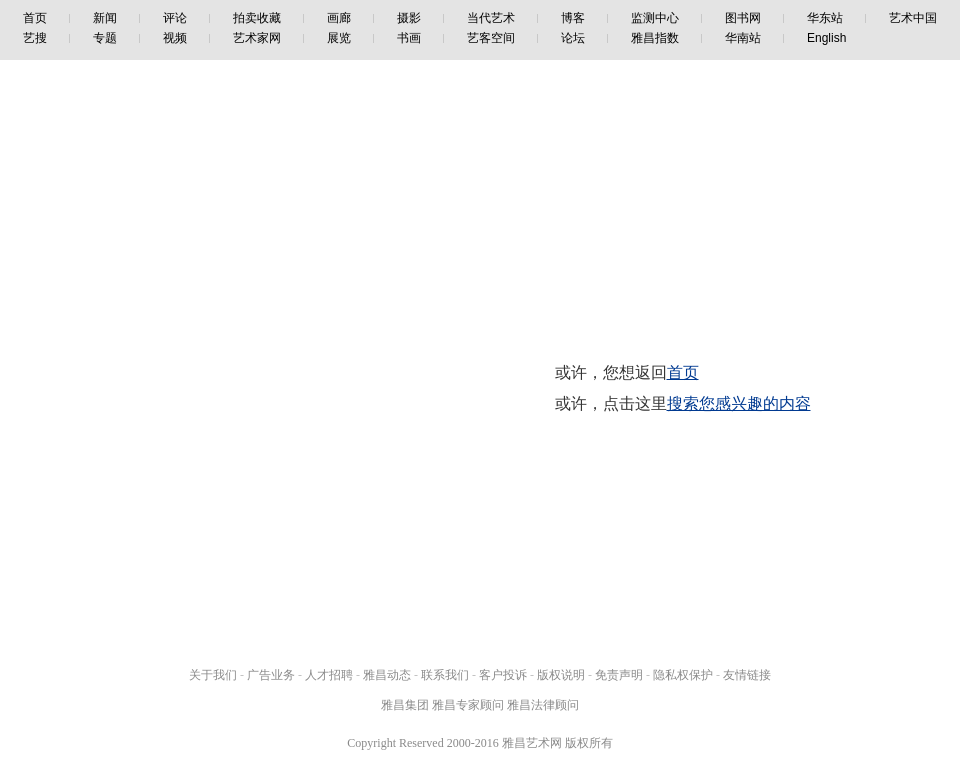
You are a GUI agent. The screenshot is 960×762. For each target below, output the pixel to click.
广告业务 (271, 675)
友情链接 (747, 675)
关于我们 (213, 675)
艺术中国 (913, 18)
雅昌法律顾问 (543, 705)
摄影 (409, 18)
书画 (409, 38)
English (826, 38)
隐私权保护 (683, 675)
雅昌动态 (387, 675)
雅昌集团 (405, 705)
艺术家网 (257, 38)
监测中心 (655, 18)
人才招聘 (329, 675)
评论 (175, 18)
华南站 (743, 38)
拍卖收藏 (257, 18)
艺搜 (35, 38)
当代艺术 (491, 18)
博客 (573, 18)
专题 (105, 38)
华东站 (825, 18)
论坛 (573, 38)
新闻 (105, 18)
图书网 (743, 18)
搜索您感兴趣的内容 (739, 403)
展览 (339, 38)
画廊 (339, 18)
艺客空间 (491, 38)
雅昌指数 (655, 38)
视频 (175, 38)
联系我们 (445, 675)
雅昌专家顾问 (468, 705)
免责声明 (619, 675)
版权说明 (561, 675)
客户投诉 (503, 675)
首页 (35, 18)
